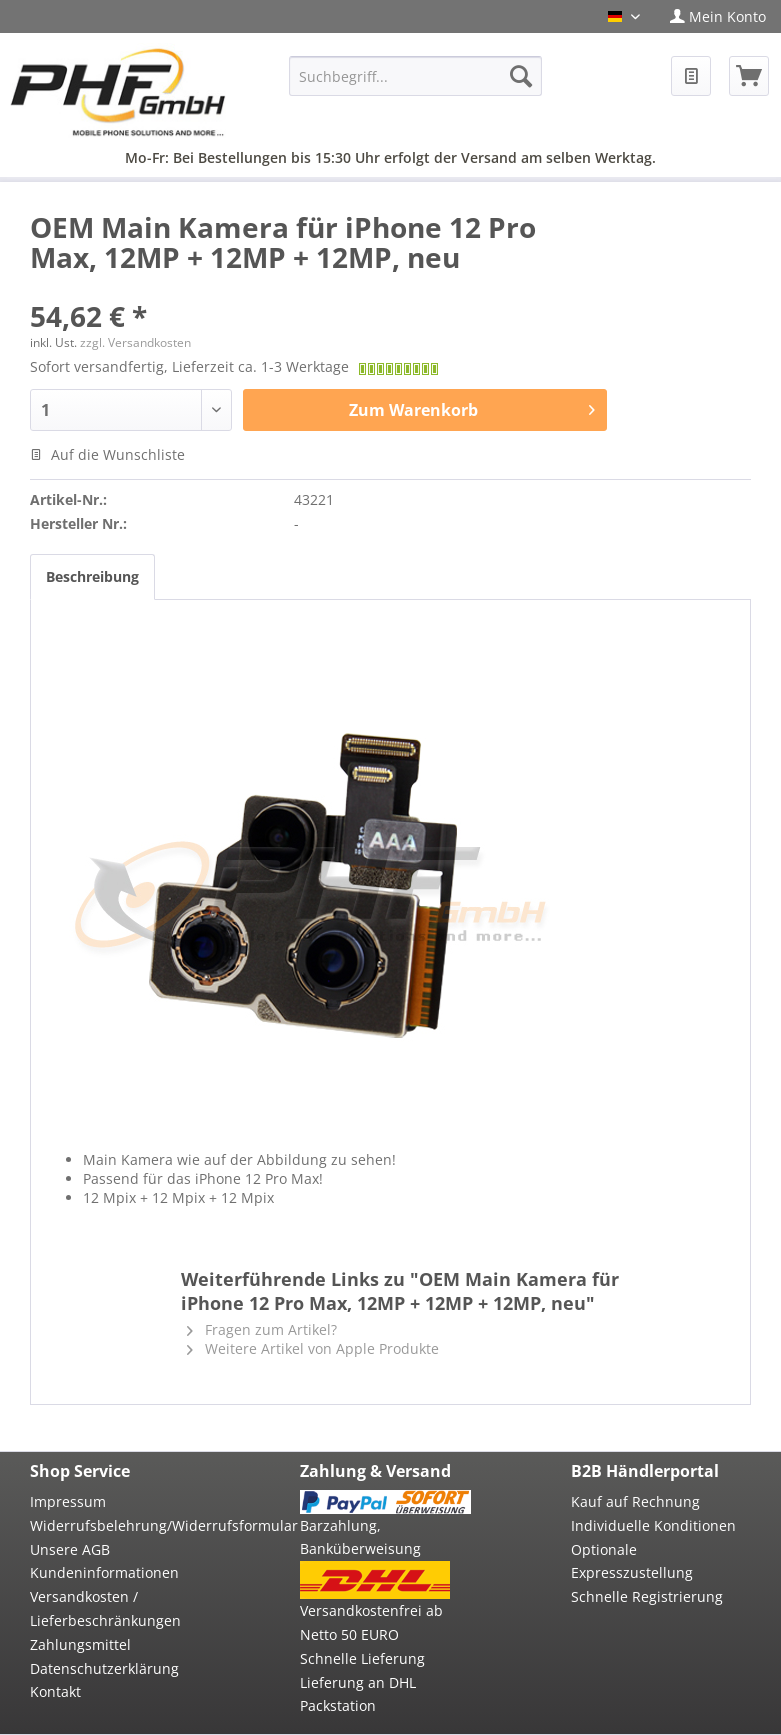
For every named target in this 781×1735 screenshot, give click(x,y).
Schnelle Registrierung (647, 1596)
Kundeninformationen (104, 1572)
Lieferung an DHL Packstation (358, 1694)
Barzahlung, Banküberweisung (360, 1537)
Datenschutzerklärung (104, 1668)
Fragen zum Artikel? (262, 1329)
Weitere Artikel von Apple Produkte (313, 1348)
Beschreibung (92, 576)
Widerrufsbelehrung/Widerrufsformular (115, 1525)
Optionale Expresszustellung (632, 1561)
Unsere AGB (70, 1549)
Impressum (68, 1501)
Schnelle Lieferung (362, 1658)
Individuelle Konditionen (653, 1525)
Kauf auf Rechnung (635, 1501)
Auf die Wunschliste (107, 454)
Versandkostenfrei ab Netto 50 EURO (371, 1622)
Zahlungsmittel (80, 1644)
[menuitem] (718, 16)
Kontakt (55, 1691)
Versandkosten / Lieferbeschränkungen (105, 1608)
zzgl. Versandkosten (135, 342)
